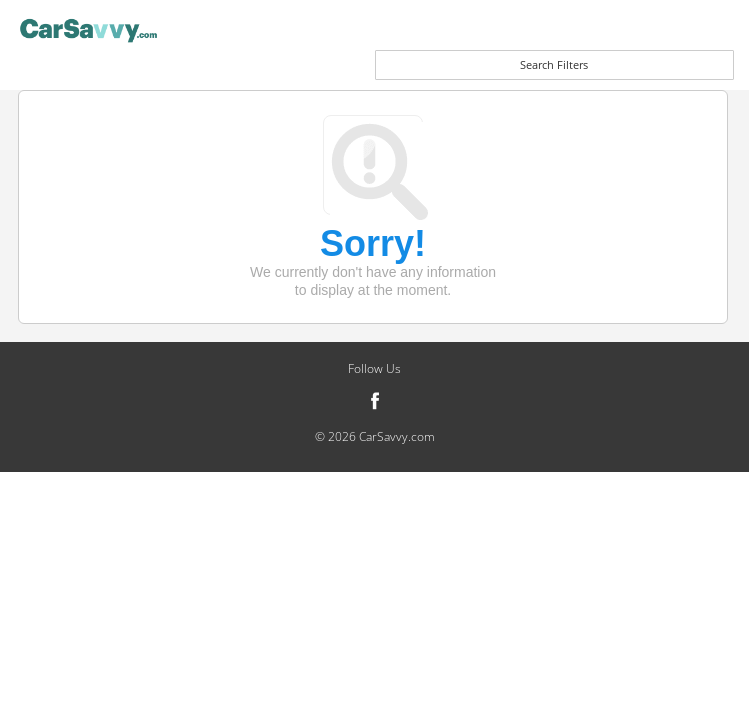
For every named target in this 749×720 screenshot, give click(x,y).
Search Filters (554, 64)
